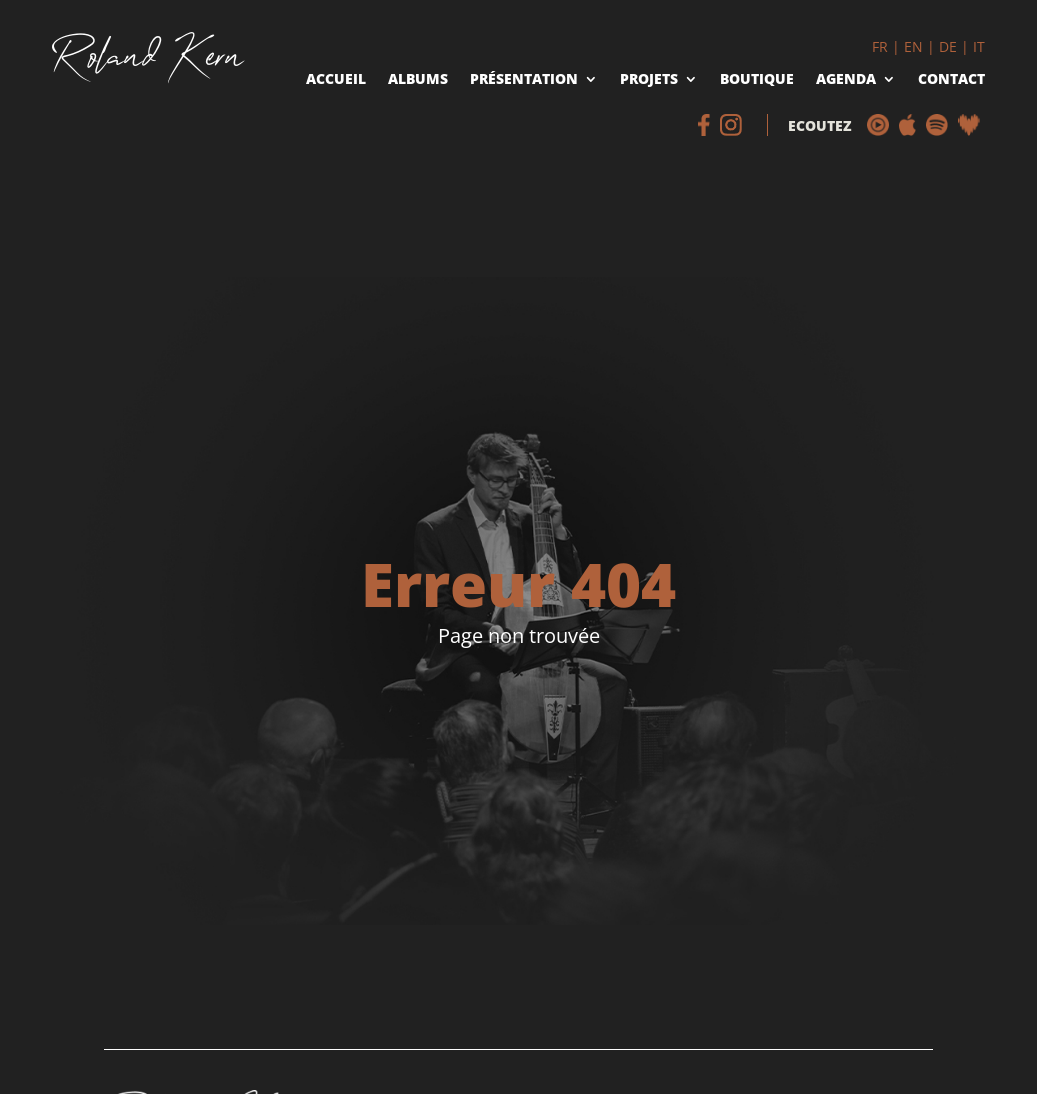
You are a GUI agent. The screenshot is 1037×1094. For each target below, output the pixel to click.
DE (948, 46)
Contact (951, 80)
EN (913, 46)
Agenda (846, 80)
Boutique (757, 80)
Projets (649, 80)
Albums (418, 80)
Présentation (524, 80)
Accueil (336, 80)
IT (979, 46)
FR (880, 46)
